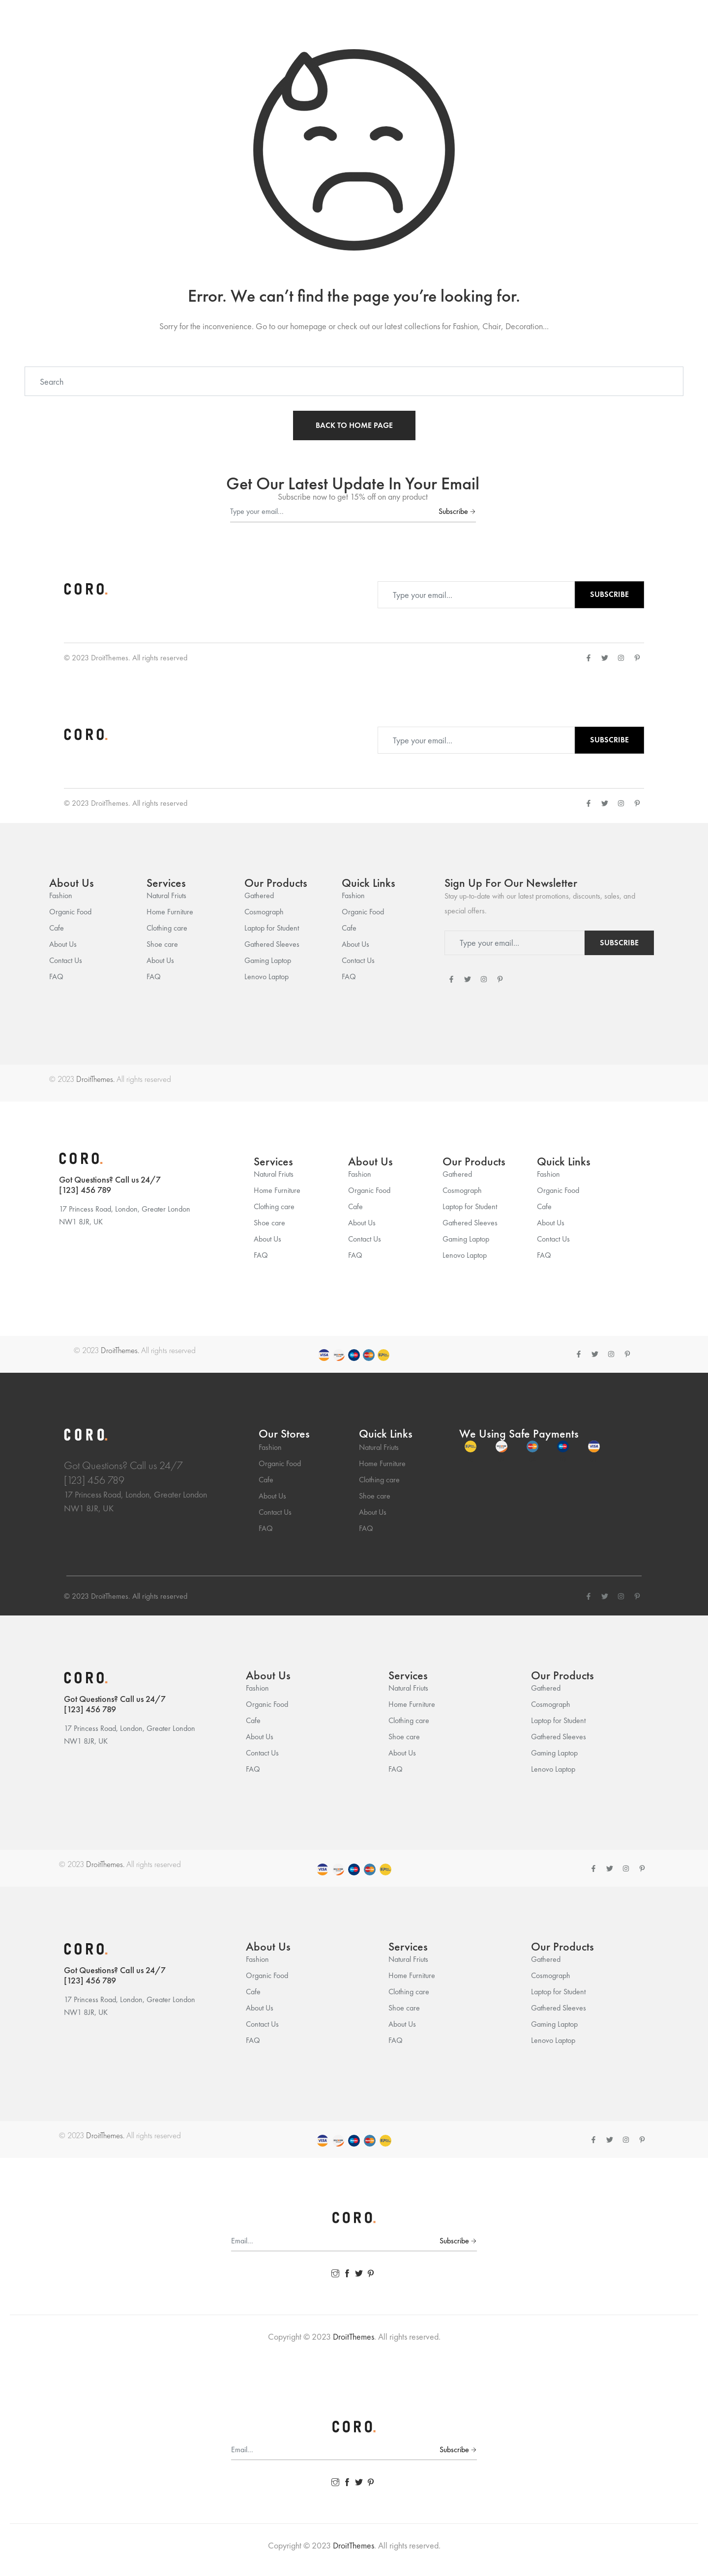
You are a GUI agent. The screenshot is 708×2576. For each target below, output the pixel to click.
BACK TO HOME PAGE (354, 425)
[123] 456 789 (85, 1189)
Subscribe (457, 511)
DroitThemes (109, 657)
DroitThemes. (95, 1079)
